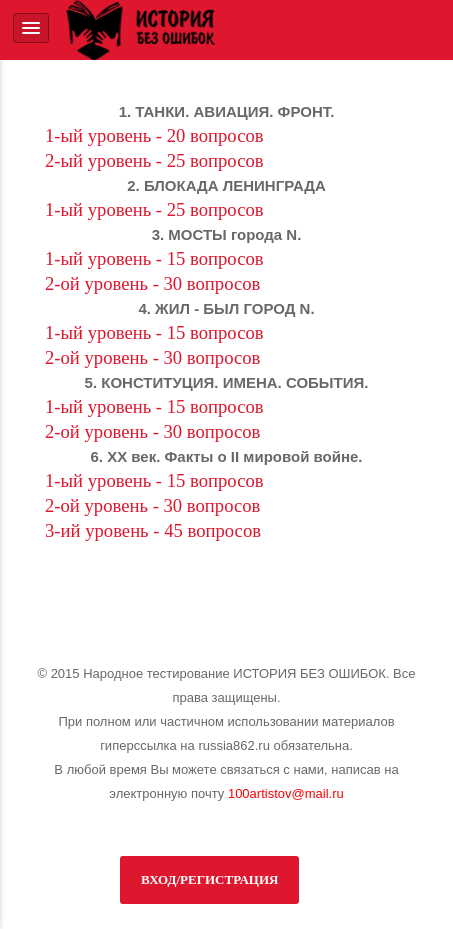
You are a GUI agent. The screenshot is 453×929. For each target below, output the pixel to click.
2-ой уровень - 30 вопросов (152, 283)
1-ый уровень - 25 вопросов (154, 209)
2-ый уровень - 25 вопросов (154, 160)
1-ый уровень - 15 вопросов (154, 258)
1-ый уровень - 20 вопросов (154, 135)
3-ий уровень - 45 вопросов (153, 530)
